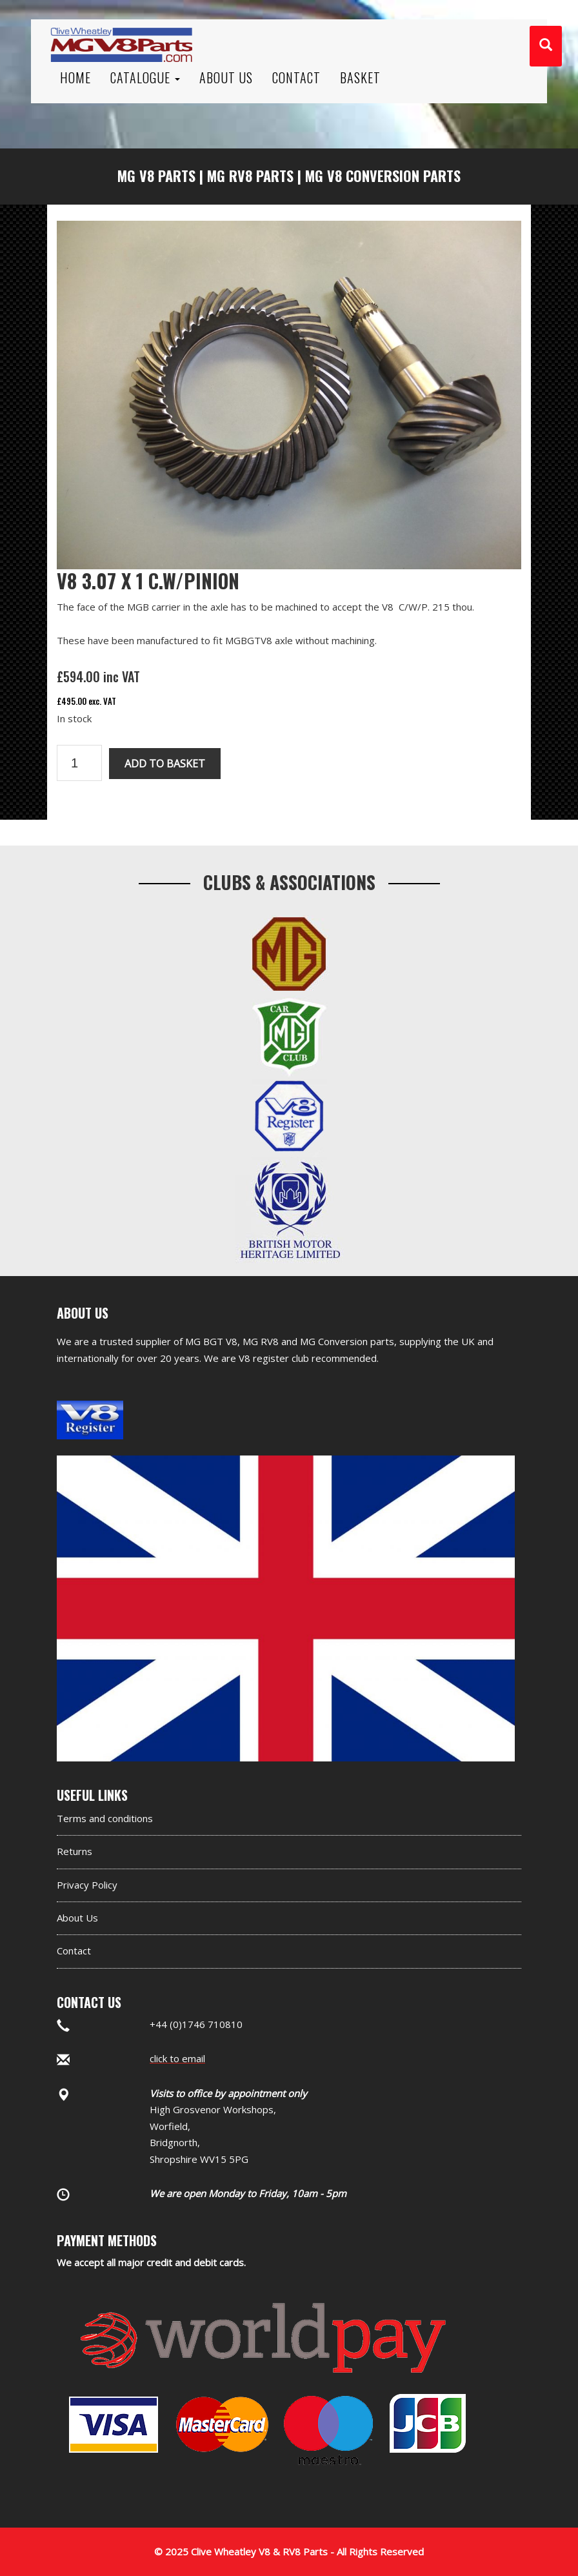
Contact (74, 1950)
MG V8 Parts (156, 175)
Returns (74, 1851)
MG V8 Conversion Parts (383, 175)
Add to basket (165, 763)
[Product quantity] (79, 763)
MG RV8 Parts (250, 175)
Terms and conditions (105, 1818)
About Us (77, 1917)
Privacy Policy (87, 1884)
